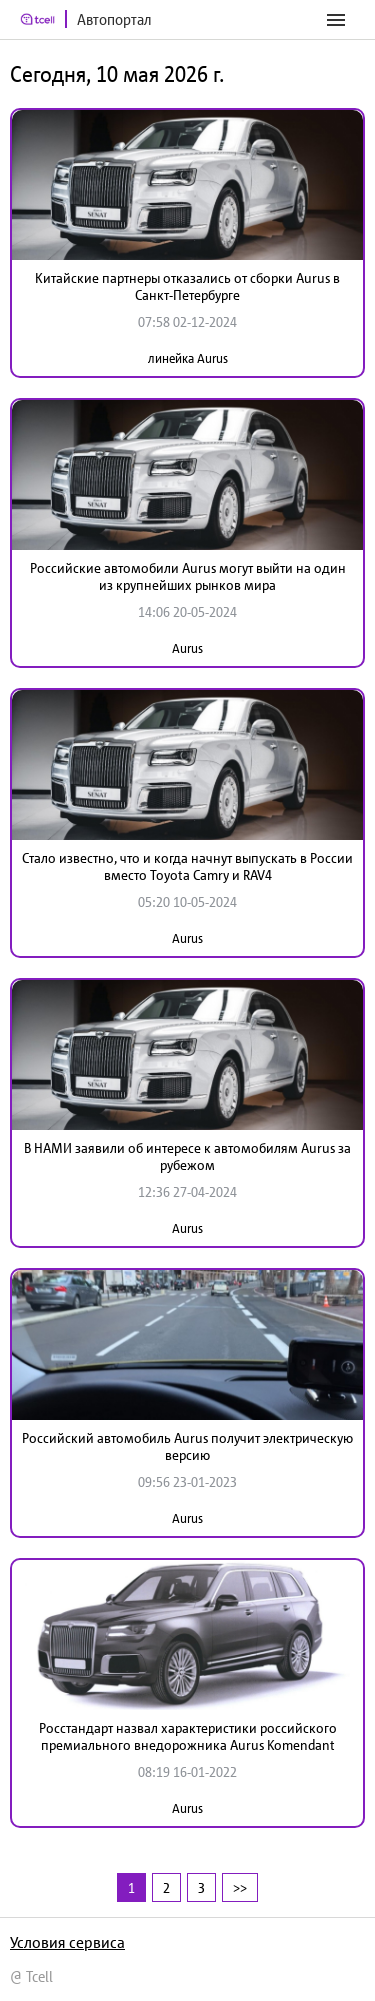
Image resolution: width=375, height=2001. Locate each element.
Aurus (187, 648)
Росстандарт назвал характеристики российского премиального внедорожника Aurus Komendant (188, 1736)
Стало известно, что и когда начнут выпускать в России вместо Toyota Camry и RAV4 (187, 866)
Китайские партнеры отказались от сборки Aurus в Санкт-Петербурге (187, 286)
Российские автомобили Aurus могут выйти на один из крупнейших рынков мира (188, 576)
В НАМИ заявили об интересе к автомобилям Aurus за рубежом (187, 1156)
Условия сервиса (67, 1942)
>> (240, 1887)
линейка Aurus (188, 358)
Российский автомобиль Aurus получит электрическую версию (187, 1446)
